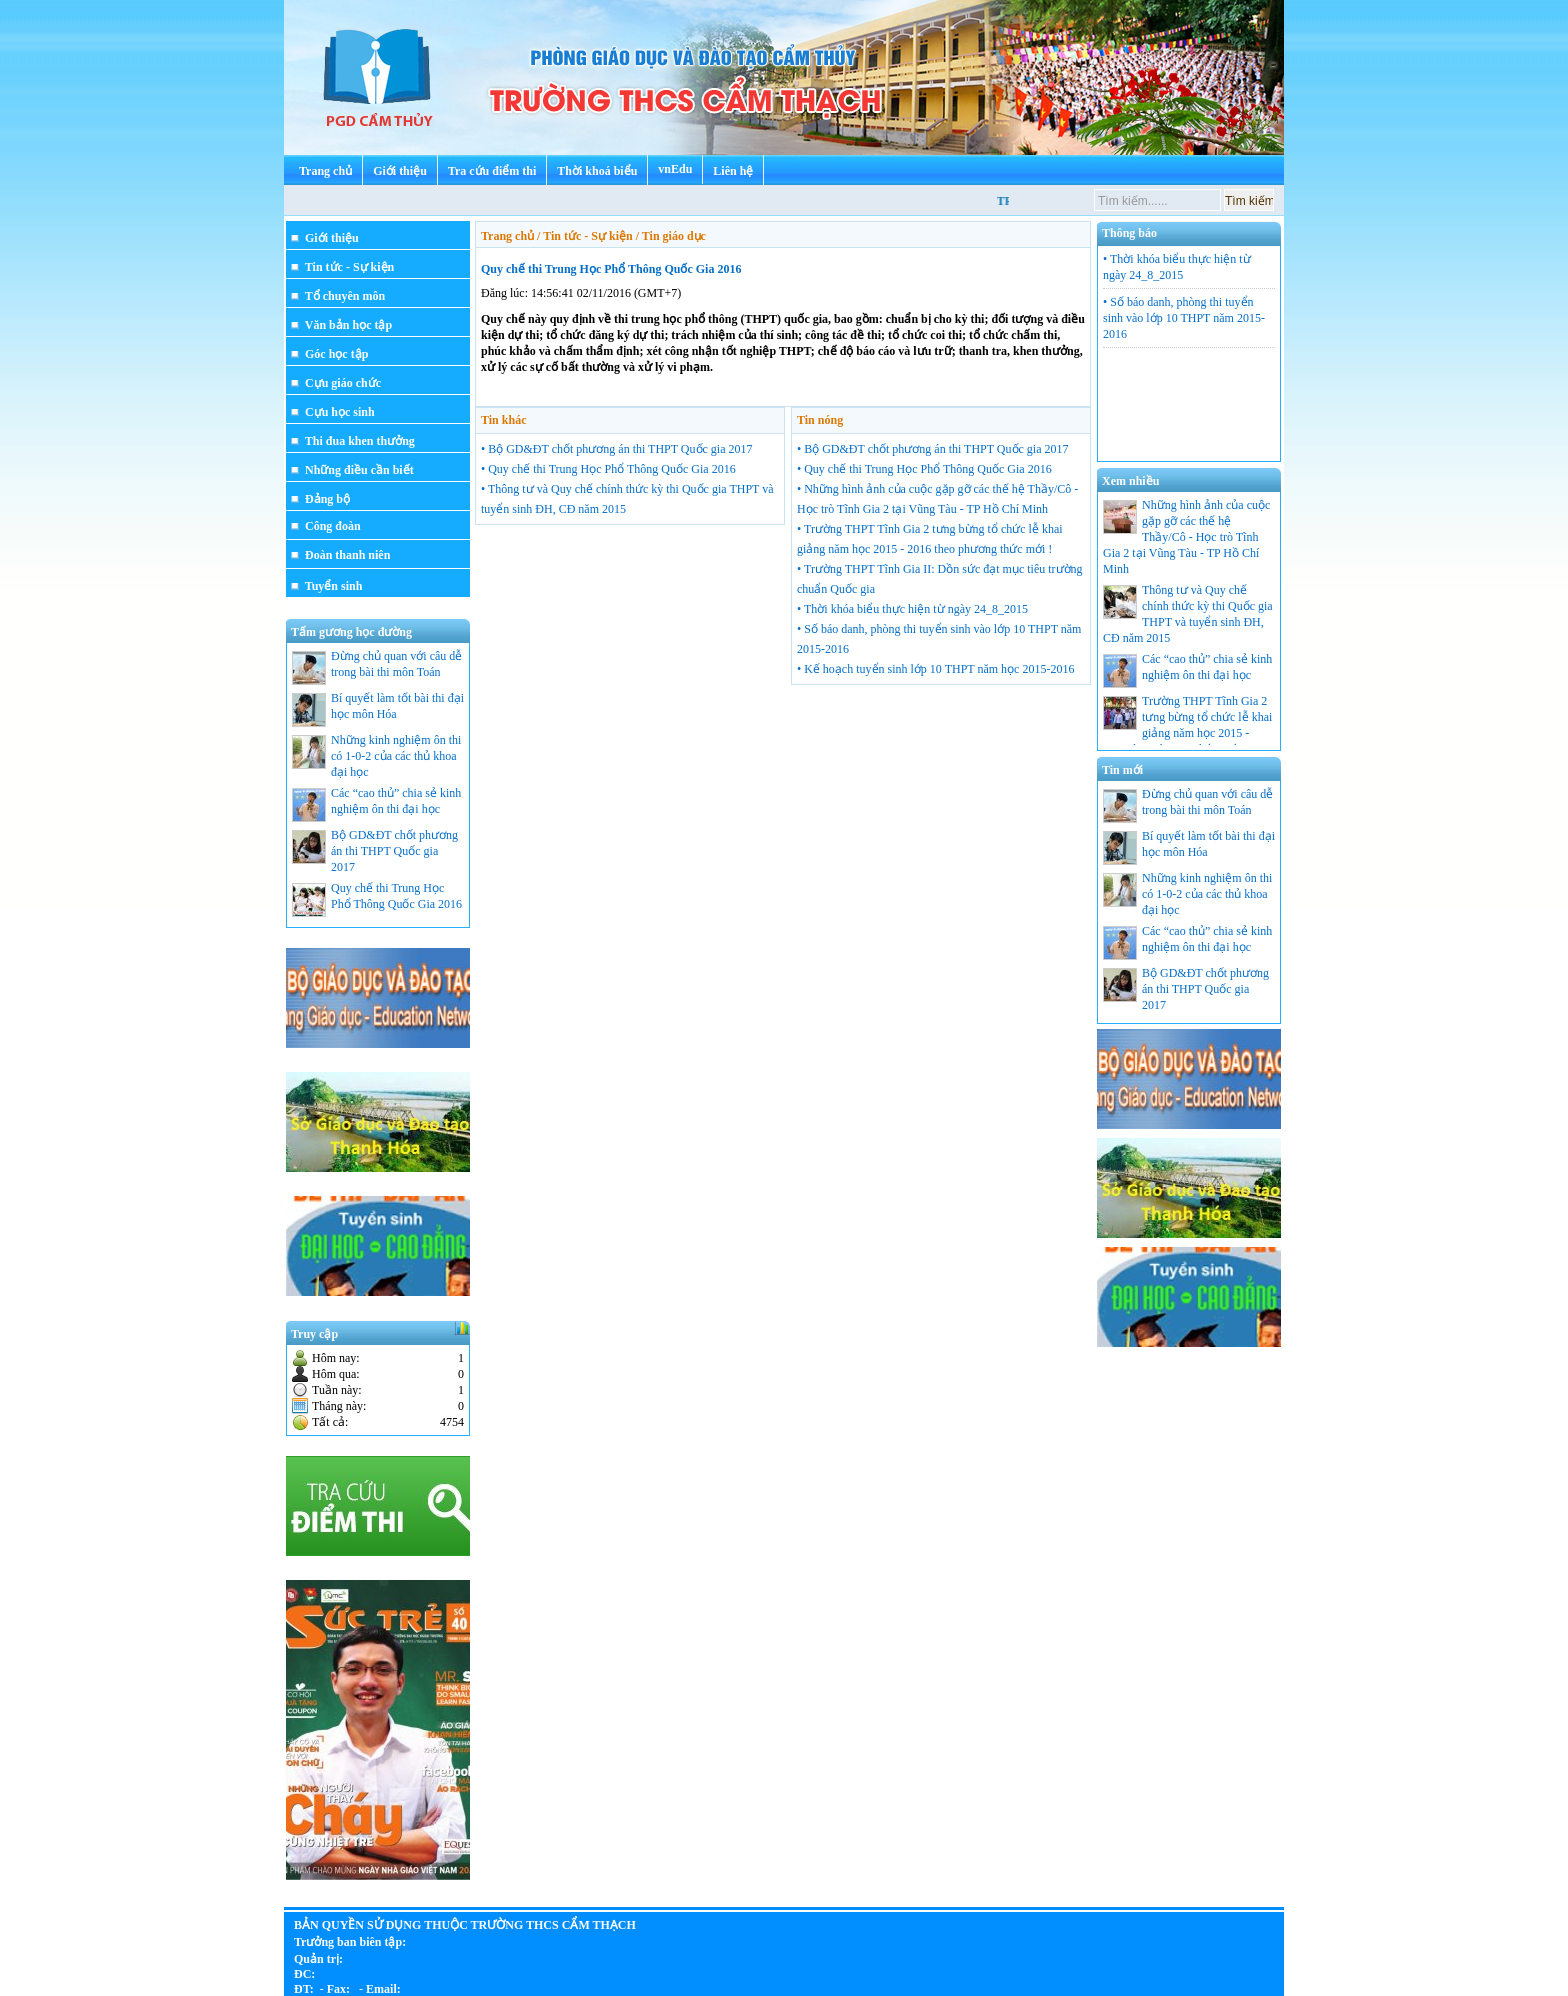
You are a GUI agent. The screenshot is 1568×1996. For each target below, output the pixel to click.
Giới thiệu (400, 171)
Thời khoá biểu (597, 171)
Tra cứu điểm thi (492, 171)
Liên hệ (733, 171)
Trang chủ (325, 171)
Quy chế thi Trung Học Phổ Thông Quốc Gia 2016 (611, 269)
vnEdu (675, 169)
